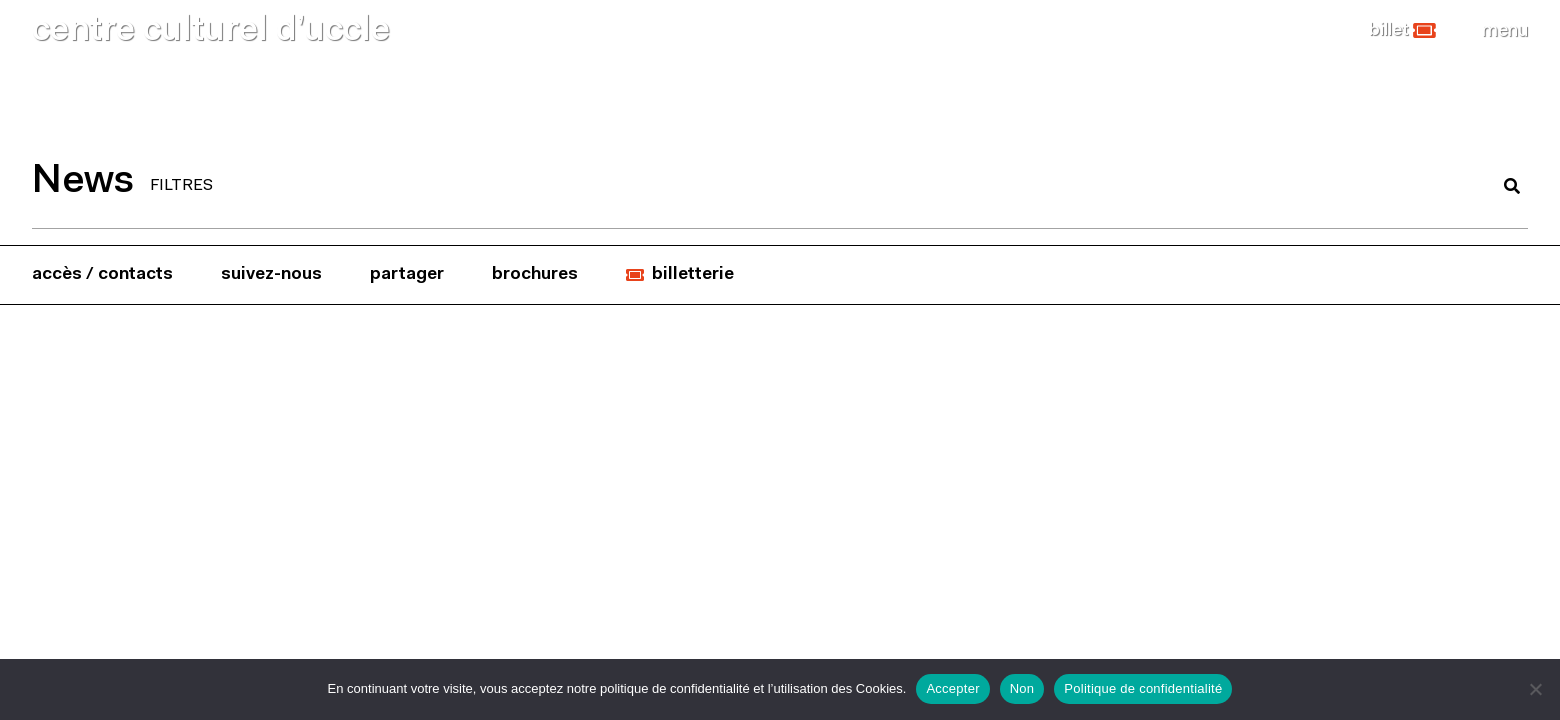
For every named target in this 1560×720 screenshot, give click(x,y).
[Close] (1505, 31)
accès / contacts (102, 274)
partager (407, 274)
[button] (1402, 31)
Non (1022, 688)
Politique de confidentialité (1143, 688)
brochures (535, 274)
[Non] (1535, 689)
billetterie (693, 274)
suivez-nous (271, 274)
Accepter (952, 688)
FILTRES (181, 186)
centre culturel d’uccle (211, 31)
